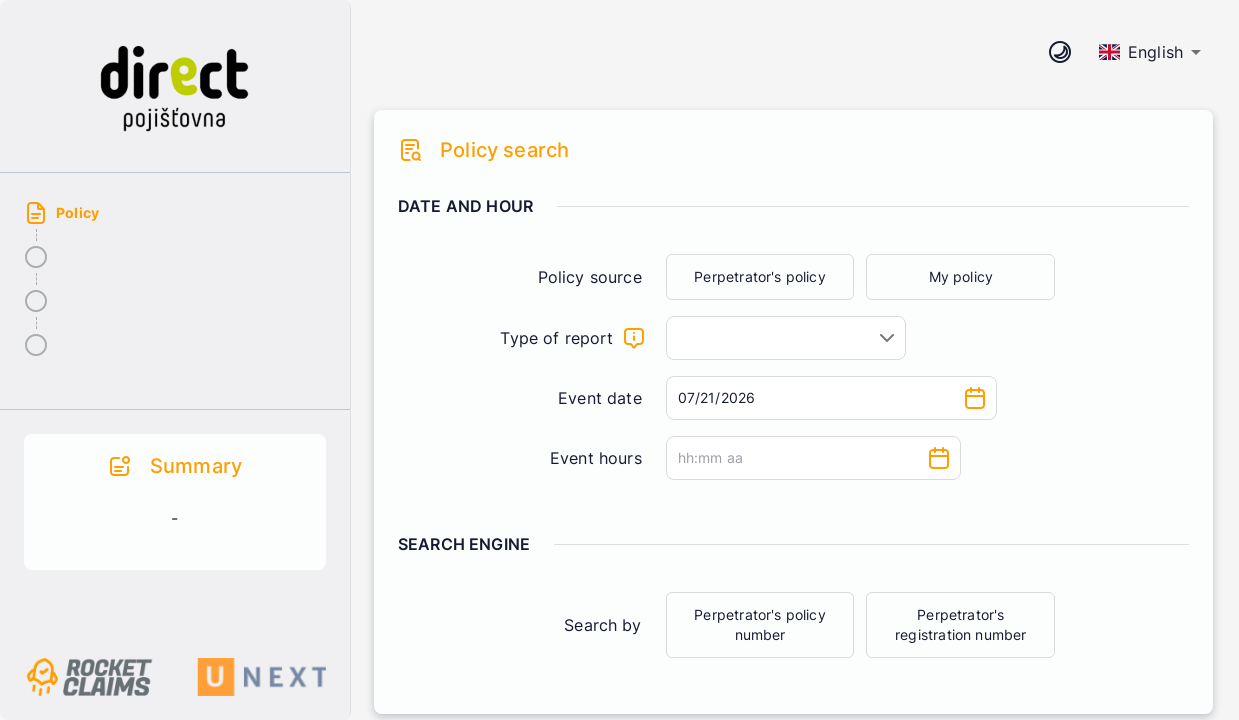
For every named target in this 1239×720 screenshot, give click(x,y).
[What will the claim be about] (634, 338)
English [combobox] (1141, 52)
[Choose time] (939, 458)
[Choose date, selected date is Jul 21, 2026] (975, 398)
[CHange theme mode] (1060, 52)
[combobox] (786, 338)
